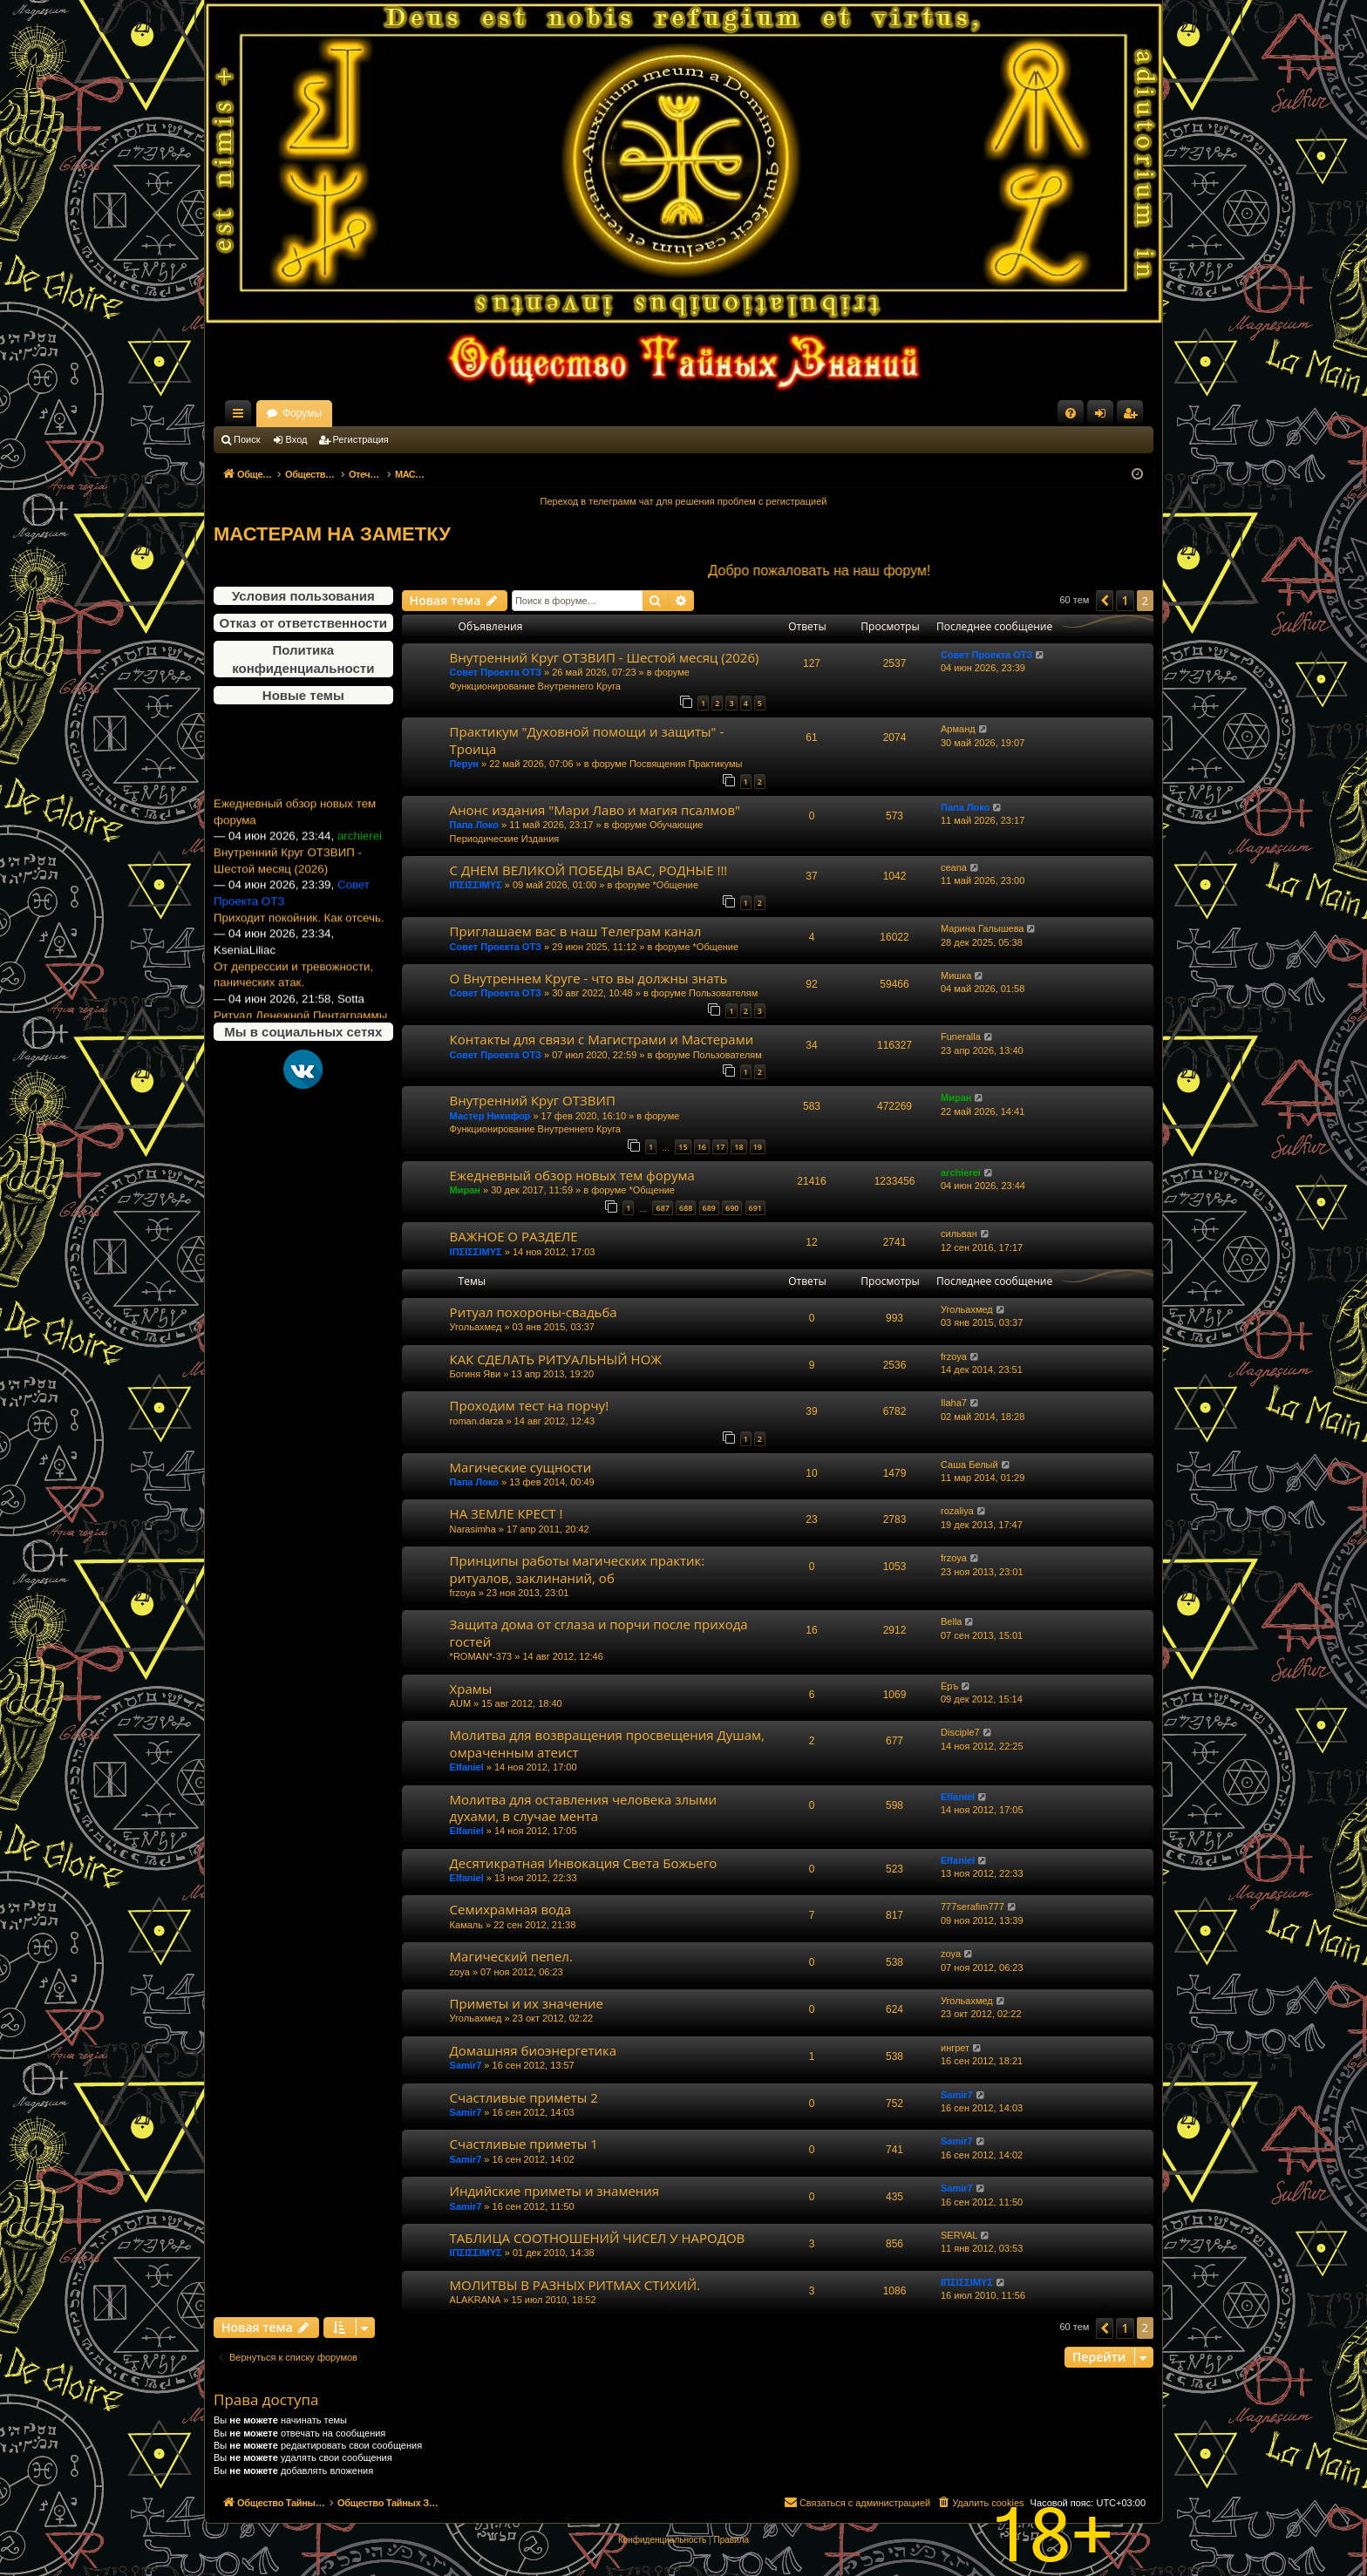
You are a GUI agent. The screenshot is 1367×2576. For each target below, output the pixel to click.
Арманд (958, 729)
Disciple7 (960, 1732)
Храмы (471, 1688)
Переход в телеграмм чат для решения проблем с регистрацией (684, 501)
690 (731, 1207)
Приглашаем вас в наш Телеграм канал (576, 931)
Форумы (455, 413)
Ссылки (241, 416)
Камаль (466, 1925)
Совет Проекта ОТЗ (495, 672)
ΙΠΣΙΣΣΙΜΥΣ (476, 885)
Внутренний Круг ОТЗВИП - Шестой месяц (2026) (288, 890)
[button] (1104, 600)
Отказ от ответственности (303, 622)
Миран (956, 1097)
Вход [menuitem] (1104, 416)
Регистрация (361, 439)
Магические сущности (521, 1467)
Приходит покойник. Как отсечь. (299, 947)
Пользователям (723, 993)
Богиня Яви (475, 1374)
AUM (460, 1703)
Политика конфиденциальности (303, 659)
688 (685, 1207)
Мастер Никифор (490, 1116)
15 (682, 1146)
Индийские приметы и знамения (555, 2190)
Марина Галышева (982, 928)
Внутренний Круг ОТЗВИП (532, 1100)
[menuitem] (1071, 413)
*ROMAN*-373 (481, 1656)
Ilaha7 (954, 1402)
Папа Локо (474, 824)
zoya (460, 1972)
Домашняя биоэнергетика (533, 2050)
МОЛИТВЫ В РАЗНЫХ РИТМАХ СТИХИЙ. (575, 2285)
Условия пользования (303, 595)
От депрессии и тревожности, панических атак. (293, 1004)
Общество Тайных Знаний (330, 413)
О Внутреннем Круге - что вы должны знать (589, 978)
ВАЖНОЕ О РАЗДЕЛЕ (514, 1236)
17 (720, 1146)
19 (757, 1146)
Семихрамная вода (510, 1909)
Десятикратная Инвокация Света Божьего (584, 1863)
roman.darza (477, 1421)
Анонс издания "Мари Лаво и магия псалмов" (595, 810)
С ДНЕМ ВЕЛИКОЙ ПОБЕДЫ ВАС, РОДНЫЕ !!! (589, 870)
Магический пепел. (511, 1956)
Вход (297, 439)
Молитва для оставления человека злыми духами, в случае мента (583, 1808)
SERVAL (959, 2235)
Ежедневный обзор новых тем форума (295, 841)
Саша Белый (969, 1464)
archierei (961, 1172)
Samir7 (466, 2065)
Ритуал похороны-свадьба (533, 1312)
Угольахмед (476, 1327)
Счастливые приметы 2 (524, 2097)
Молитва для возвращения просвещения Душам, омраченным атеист (607, 1743)
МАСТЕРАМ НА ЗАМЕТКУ (332, 534)
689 (709, 1207)
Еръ (949, 1686)
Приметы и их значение (526, 2003)
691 (755, 1207)
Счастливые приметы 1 (524, 2143)
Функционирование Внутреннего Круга (535, 686)
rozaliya (957, 1510)
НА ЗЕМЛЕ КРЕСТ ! (506, 1513)
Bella (951, 1621)
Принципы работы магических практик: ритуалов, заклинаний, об (577, 1569)
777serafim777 (972, 1906)
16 (701, 1146)
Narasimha (473, 1529)
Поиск (247, 439)
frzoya (954, 1356)
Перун (464, 763)
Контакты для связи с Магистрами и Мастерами (602, 1039)
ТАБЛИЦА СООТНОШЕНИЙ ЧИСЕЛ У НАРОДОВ (597, 2237)
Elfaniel (467, 1767)
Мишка (956, 975)
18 (738, 1146)
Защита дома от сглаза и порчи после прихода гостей (599, 1632)
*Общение (676, 885)
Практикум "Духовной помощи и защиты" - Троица (587, 740)
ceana (954, 867)
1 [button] (1124, 600)
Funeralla (961, 1036)
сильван (959, 1233)
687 (662, 1207)
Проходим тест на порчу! (529, 1405)
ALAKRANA (475, 2299)
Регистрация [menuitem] (1133, 416)
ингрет (955, 2047)
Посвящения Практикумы (686, 763)
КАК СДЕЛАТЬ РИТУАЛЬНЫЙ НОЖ (556, 1359)
